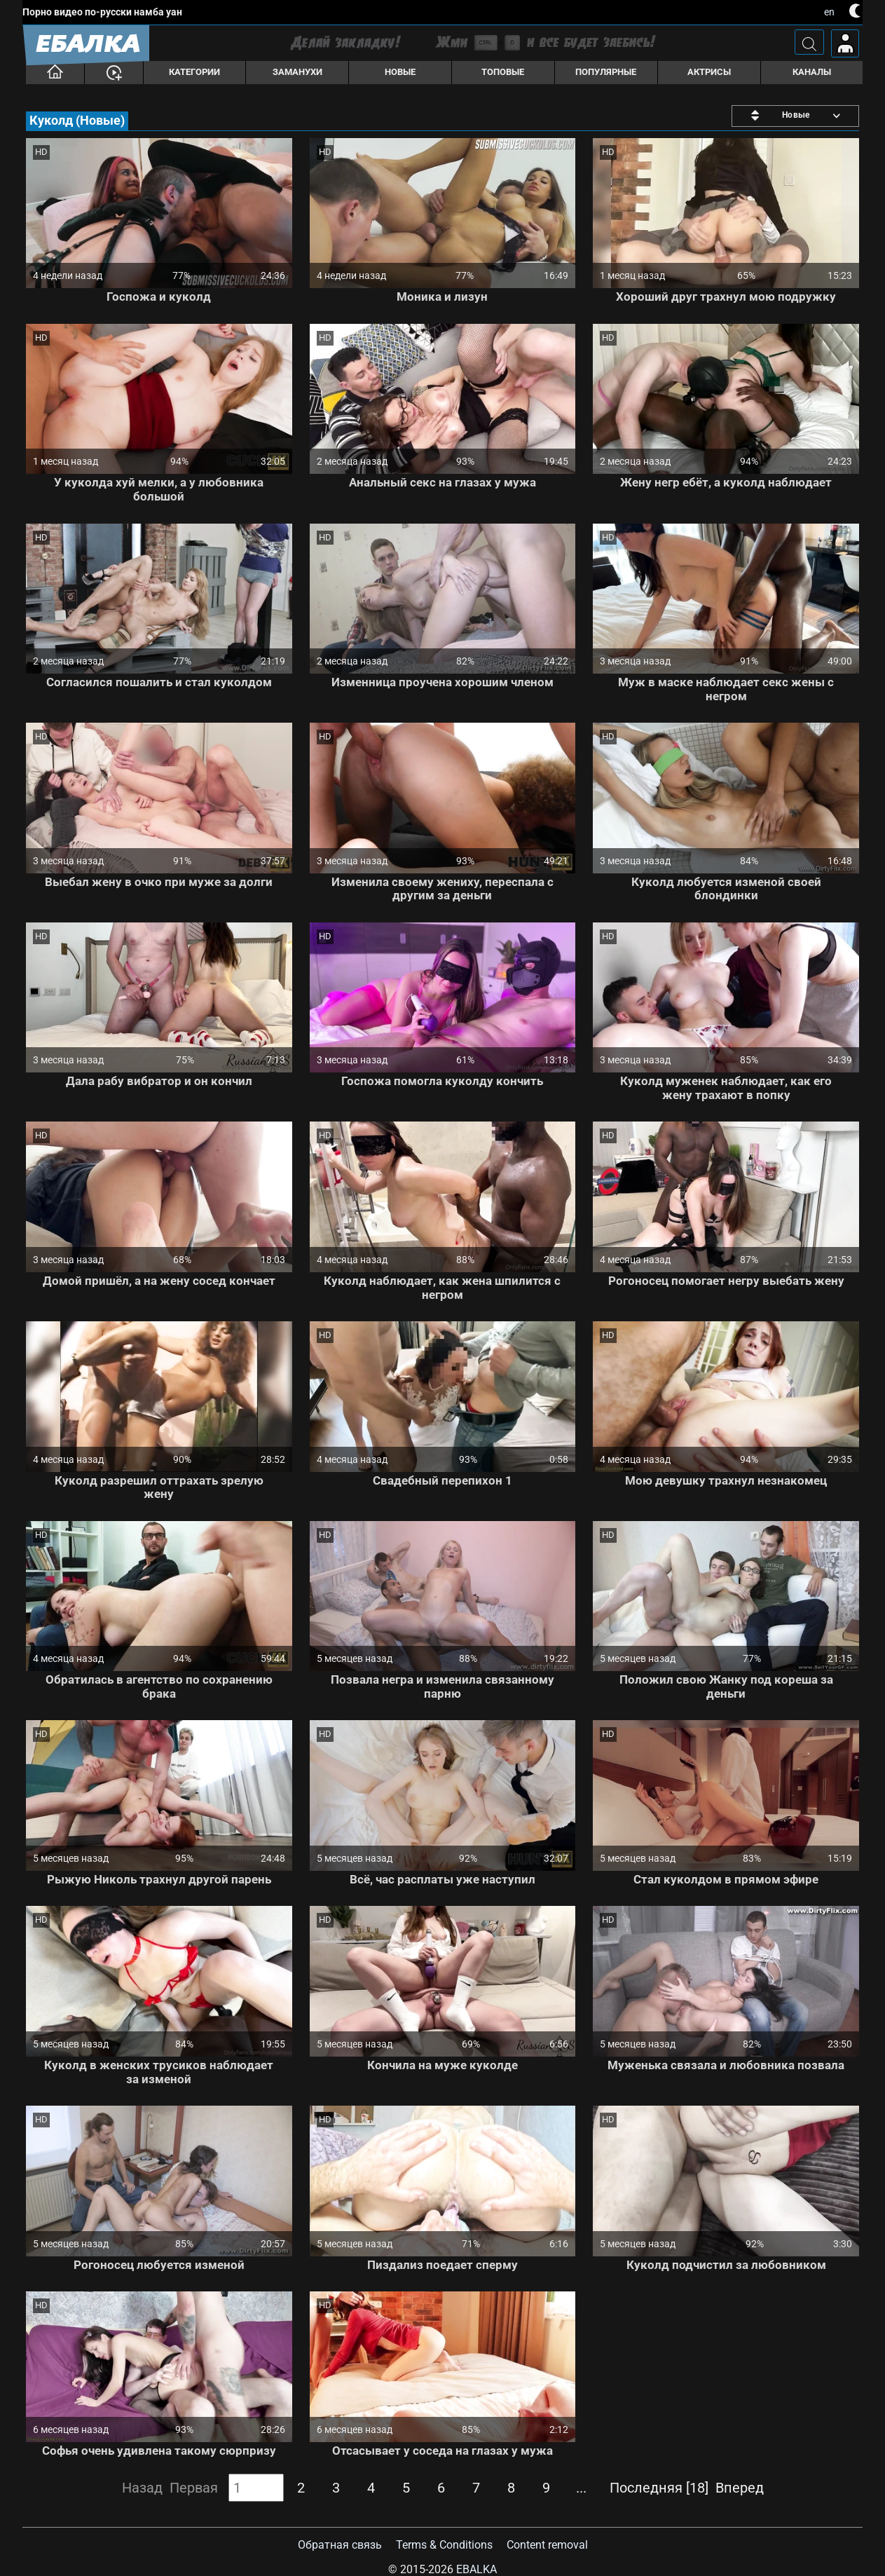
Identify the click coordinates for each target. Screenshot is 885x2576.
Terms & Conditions (444, 2544)
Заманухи (297, 72)
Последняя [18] (659, 2487)
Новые (400, 72)
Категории (194, 72)
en (829, 12)
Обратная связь (340, 2544)
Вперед (739, 2487)
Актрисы (709, 72)
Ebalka (476, 2569)
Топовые (502, 72)
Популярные (605, 72)
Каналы (812, 72)
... (581, 2487)
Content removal (547, 2544)
